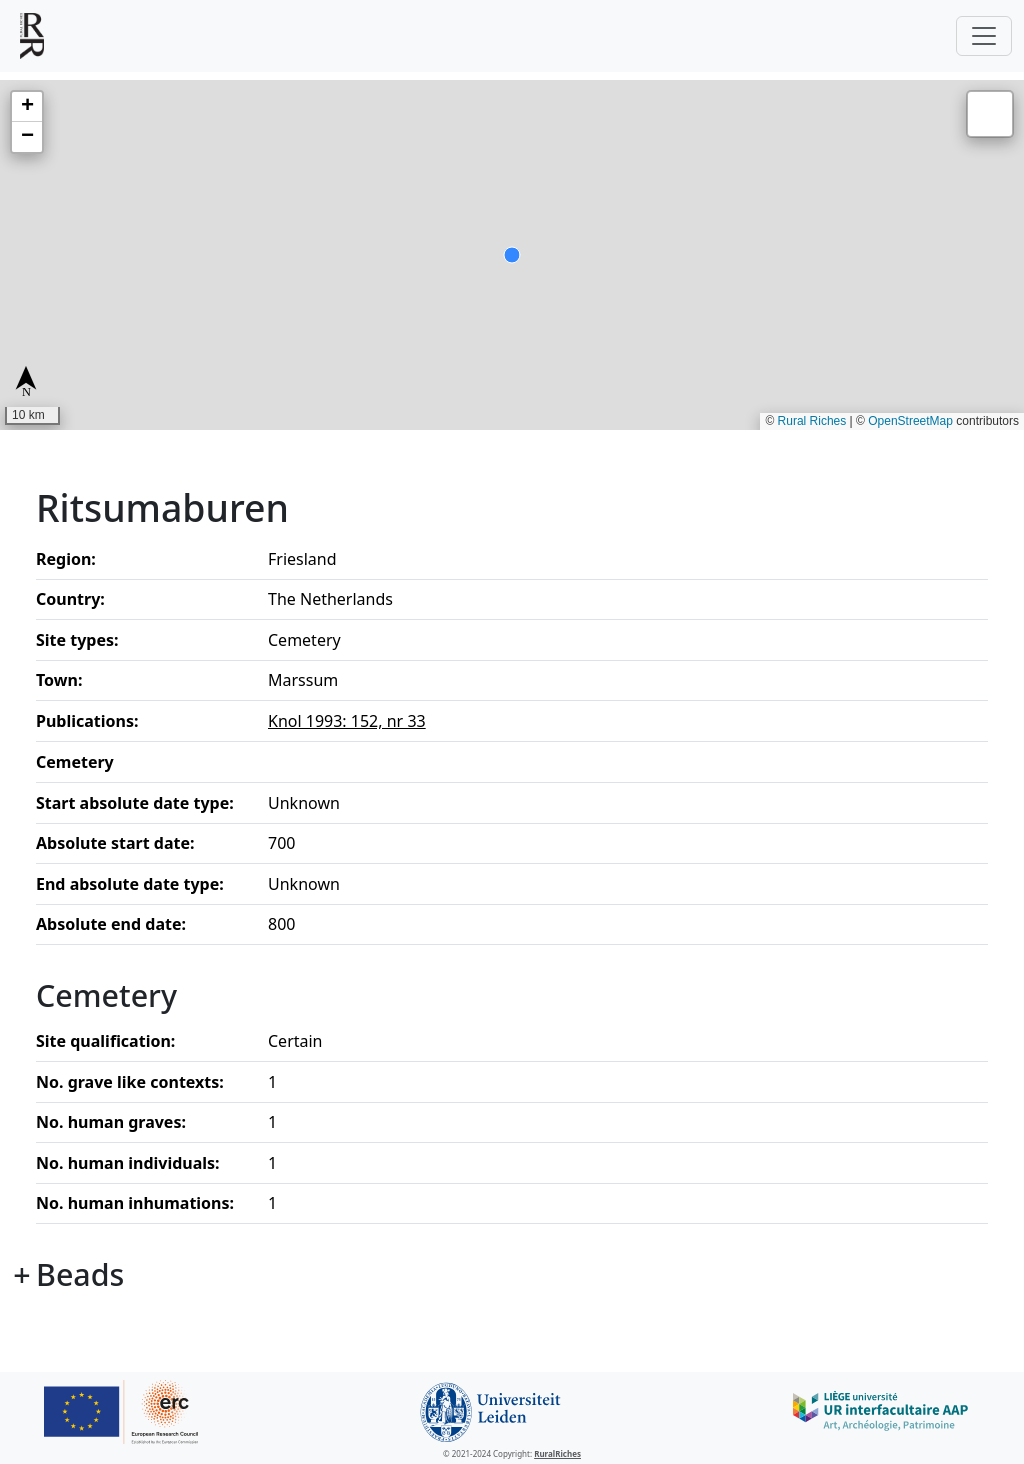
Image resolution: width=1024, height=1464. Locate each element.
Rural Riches (812, 421)
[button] (27, 107)
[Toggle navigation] (984, 36)
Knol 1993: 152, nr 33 (347, 721)
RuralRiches (557, 1453)
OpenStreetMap (910, 421)
